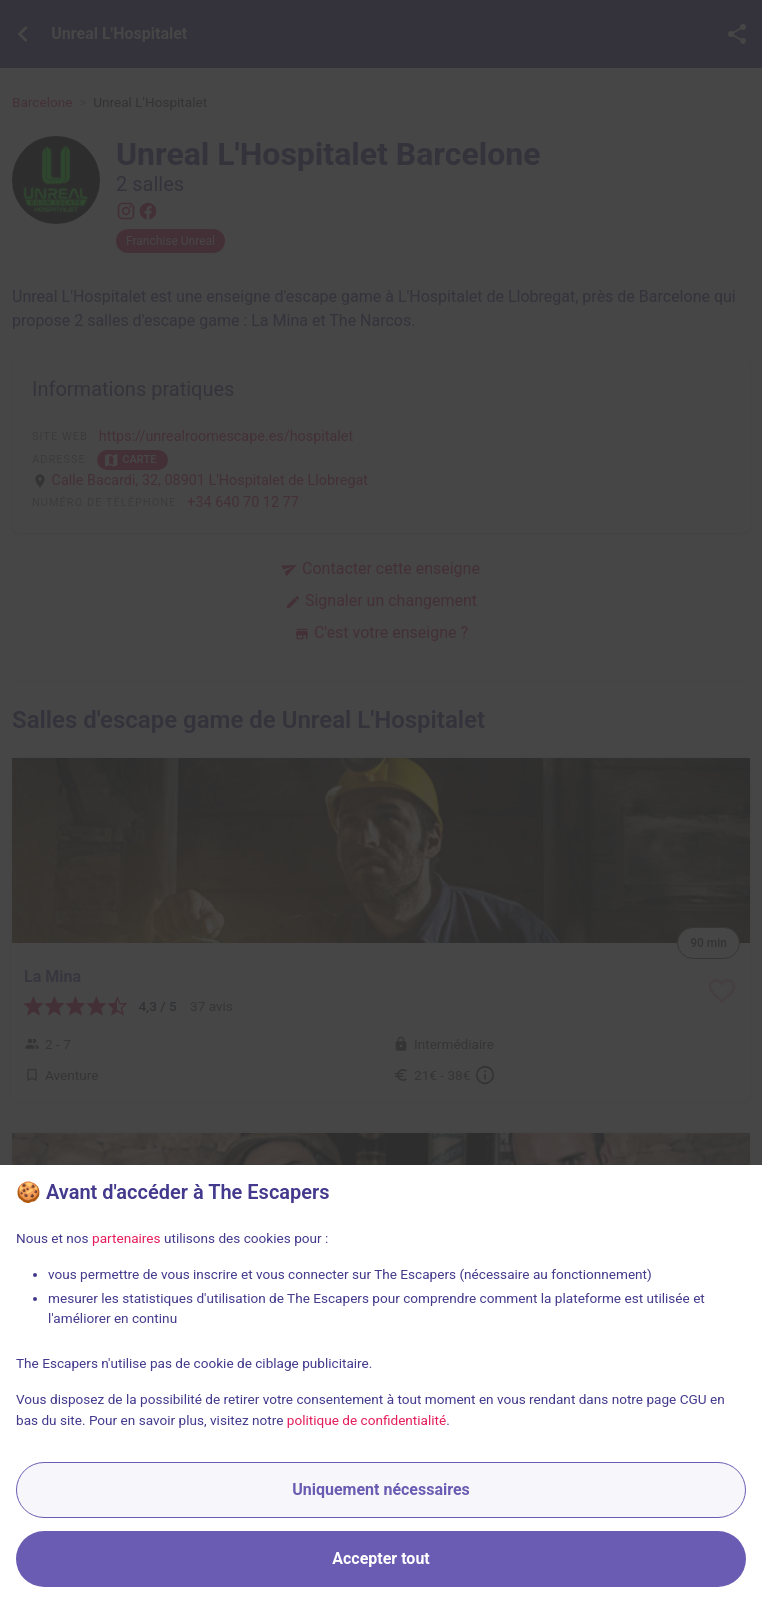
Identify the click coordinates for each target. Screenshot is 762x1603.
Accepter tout (381, 1558)
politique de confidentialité (367, 1420)
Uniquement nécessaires (381, 1489)
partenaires (126, 1238)
